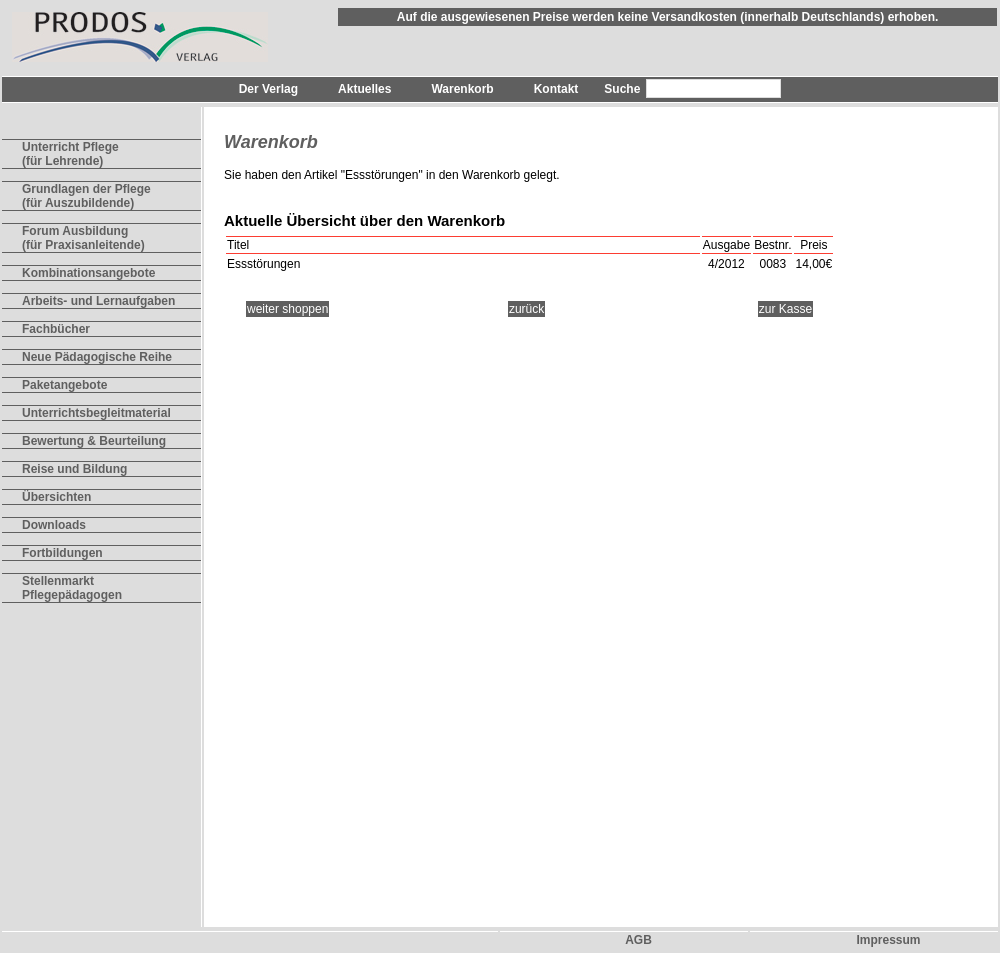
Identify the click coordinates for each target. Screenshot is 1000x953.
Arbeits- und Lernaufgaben (98, 301)
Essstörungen (381, 175)
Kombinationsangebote (88, 273)
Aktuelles (364, 89)
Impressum (888, 940)
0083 (772, 264)
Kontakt (556, 89)
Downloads (54, 525)
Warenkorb (462, 89)
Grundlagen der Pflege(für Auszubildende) (86, 196)
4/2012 (726, 264)
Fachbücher (56, 329)
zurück (526, 309)
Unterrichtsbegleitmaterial (96, 413)
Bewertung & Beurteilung (94, 441)
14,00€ (813, 264)
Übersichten (56, 497)
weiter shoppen (287, 309)
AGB (638, 940)
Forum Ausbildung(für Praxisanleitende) (83, 238)
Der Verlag (268, 89)
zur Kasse (785, 309)
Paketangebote (64, 385)
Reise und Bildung (74, 469)
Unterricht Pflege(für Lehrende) (70, 154)
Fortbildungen (62, 553)
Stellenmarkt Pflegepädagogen (72, 588)
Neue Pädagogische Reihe (97, 357)
